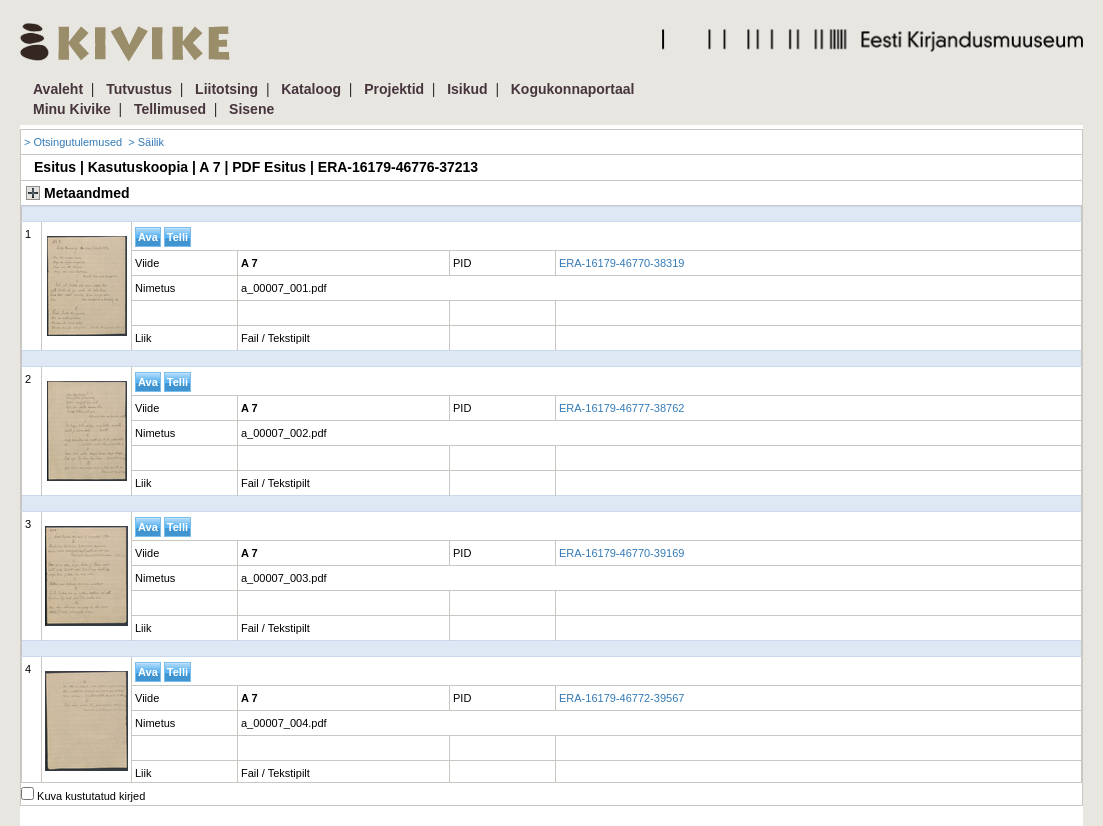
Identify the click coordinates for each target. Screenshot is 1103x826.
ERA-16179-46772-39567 (621, 698)
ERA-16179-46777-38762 (621, 408)
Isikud (467, 89)
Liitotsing (226, 89)
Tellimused (170, 109)
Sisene (251, 109)
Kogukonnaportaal (573, 89)
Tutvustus (139, 89)
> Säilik (146, 142)
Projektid (394, 89)
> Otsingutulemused (73, 142)
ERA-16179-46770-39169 (621, 553)
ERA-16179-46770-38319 (621, 263)
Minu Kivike (72, 109)
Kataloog (311, 89)
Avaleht (58, 89)
